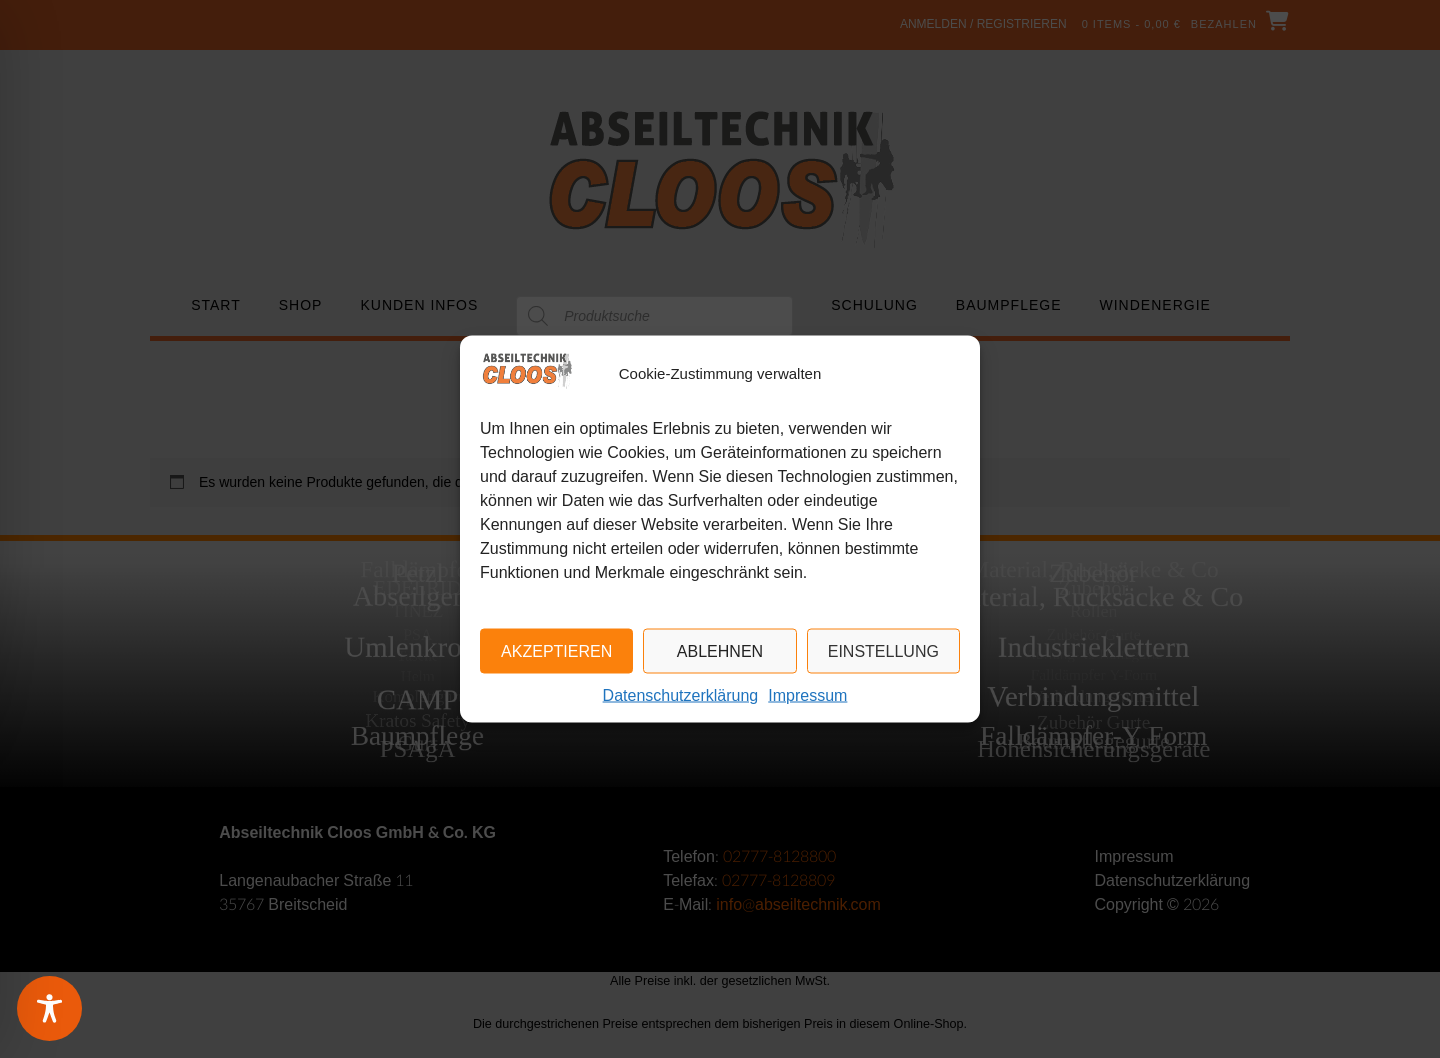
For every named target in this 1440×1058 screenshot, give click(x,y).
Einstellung (883, 651)
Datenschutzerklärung (681, 695)
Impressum (807, 695)
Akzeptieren (556, 651)
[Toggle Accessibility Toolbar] (75, 1008)
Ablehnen (720, 651)
